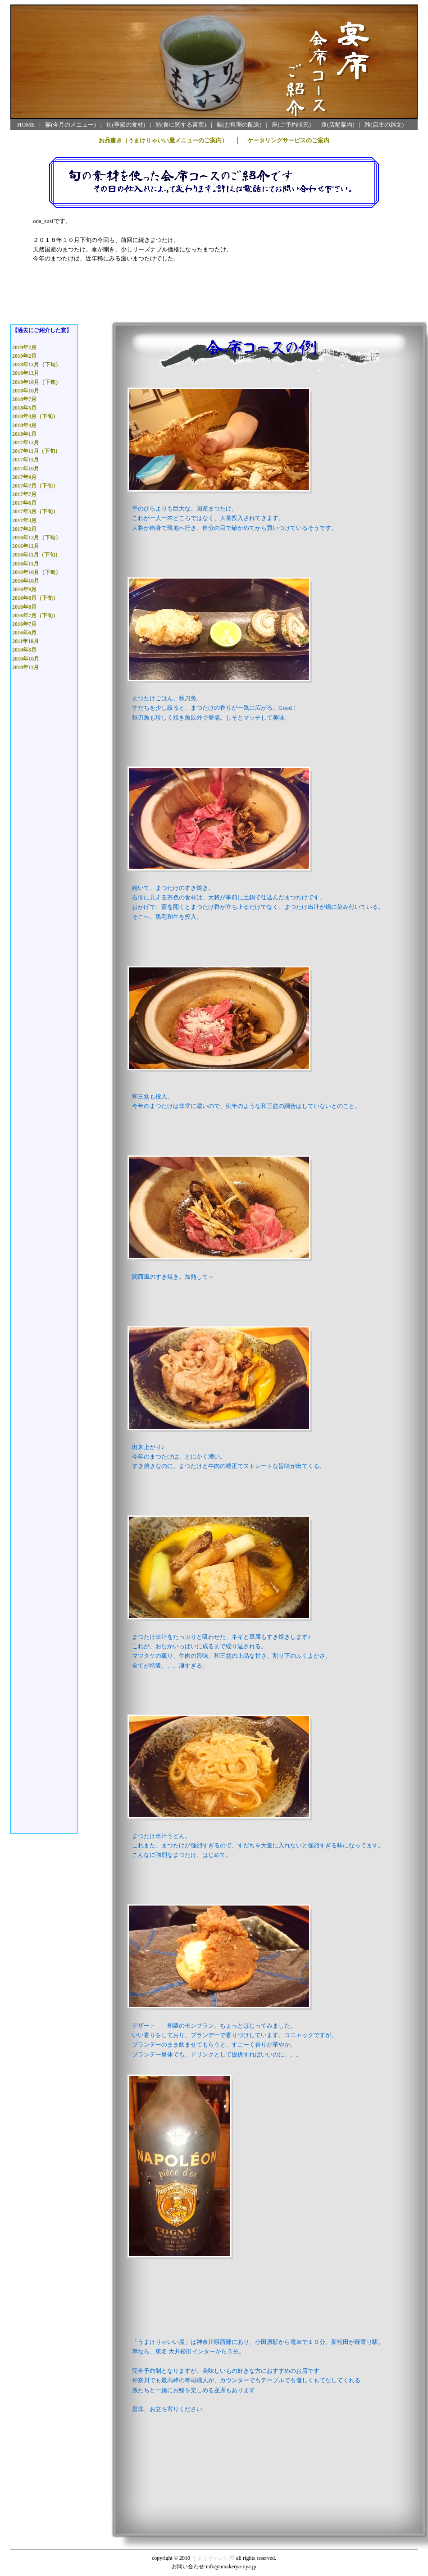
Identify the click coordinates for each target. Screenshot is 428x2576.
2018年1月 (24, 434)
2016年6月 (24, 632)
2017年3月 (24, 520)
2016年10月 (25, 581)
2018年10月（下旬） (36, 382)
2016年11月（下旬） (36, 555)
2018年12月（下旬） (36, 364)
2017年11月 (25, 459)
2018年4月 (24, 425)
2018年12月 (25, 373)
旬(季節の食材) (125, 124)
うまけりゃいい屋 (213, 2558)
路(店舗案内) (338, 124)
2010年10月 (25, 659)
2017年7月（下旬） (35, 486)
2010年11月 (25, 667)
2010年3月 (24, 650)
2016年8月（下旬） (35, 598)
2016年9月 (24, 589)
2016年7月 (24, 624)
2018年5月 (24, 408)
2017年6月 (24, 503)
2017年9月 (24, 477)
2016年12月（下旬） (36, 537)
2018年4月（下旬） (35, 416)
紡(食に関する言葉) (180, 124)
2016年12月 (25, 546)
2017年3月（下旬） (35, 511)
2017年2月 (24, 529)
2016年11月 (25, 564)
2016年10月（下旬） (36, 572)
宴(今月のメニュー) (70, 124)
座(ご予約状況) (291, 124)
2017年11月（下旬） (36, 451)
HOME (26, 124)
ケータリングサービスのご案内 (288, 140)
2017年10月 (25, 468)
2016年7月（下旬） (35, 615)
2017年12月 (25, 442)
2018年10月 (25, 391)
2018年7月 (24, 399)
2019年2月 (24, 356)
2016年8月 (24, 607)
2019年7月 (24, 347)
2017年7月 (24, 494)
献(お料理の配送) (239, 124)
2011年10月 (25, 641)
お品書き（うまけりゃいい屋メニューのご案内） (163, 140)
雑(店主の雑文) (384, 124)
